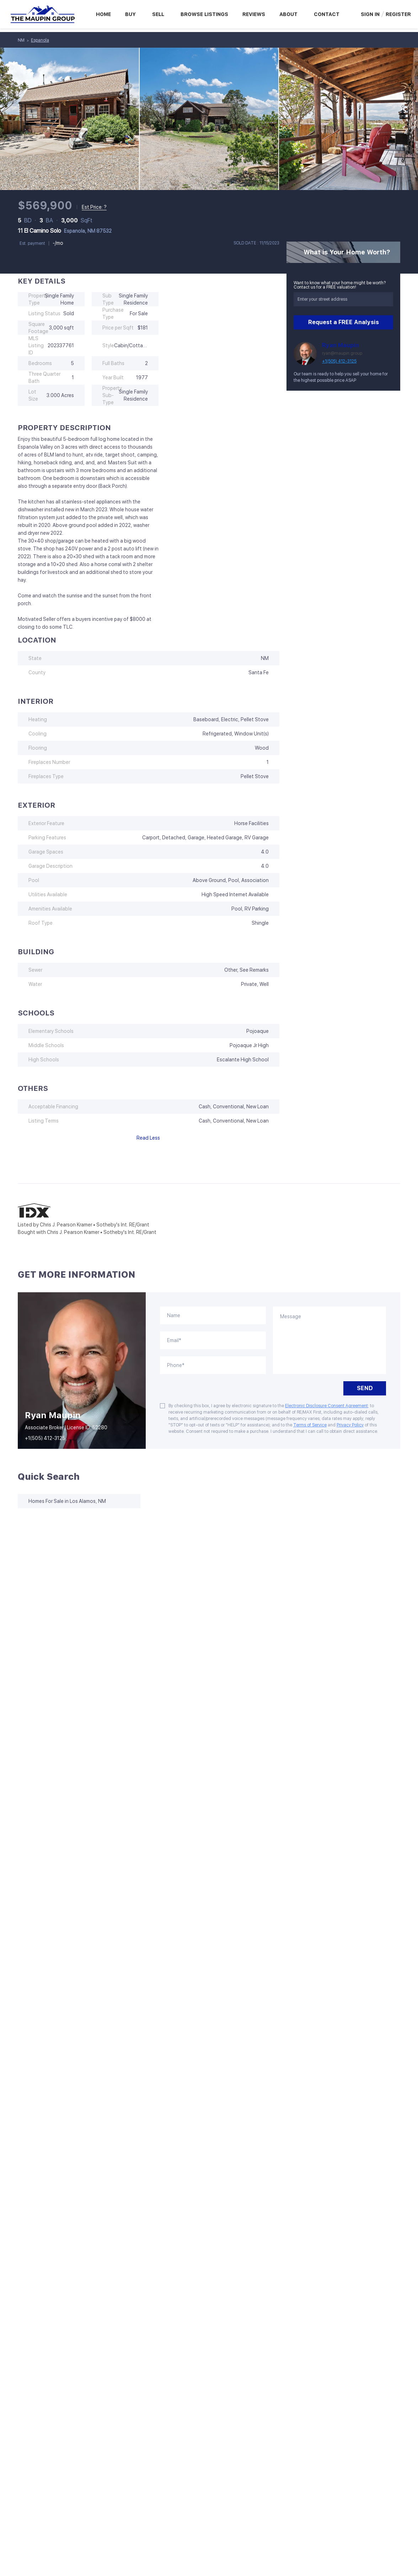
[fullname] (213, 1315)
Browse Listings (204, 14)
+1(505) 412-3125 (339, 361)
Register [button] (398, 14)
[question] (329, 1340)
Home (103, 14)
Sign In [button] (370, 14)
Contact (326, 14)
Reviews (253, 14)
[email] (213, 1340)
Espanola (40, 40)
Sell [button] (158, 14)
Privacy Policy (350, 1424)
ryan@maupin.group (342, 353)
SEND (365, 1388)
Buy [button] (130, 14)
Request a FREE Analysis (343, 322)
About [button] (288, 14)
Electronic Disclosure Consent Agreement (326, 1405)
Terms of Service (310, 1424)
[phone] (213, 1365)
